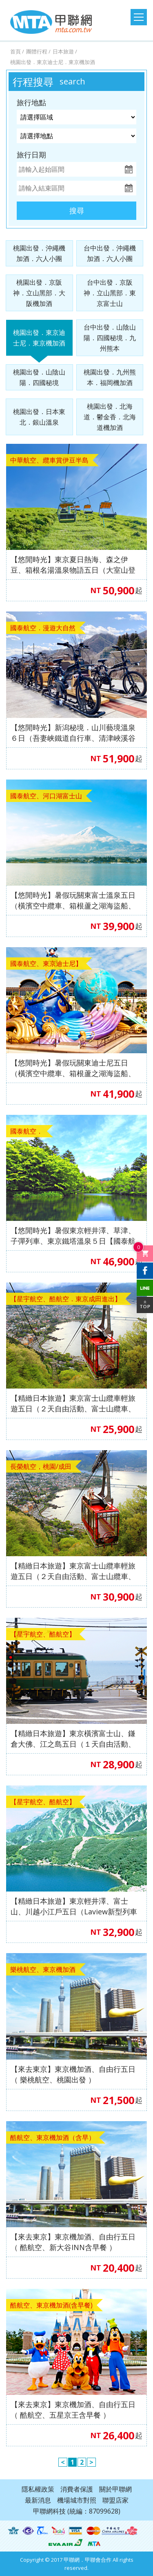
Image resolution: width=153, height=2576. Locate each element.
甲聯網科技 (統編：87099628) (76, 2511)
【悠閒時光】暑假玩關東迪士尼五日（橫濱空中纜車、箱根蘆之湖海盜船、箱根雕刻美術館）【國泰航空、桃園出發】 (73, 1068)
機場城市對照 (76, 2500)
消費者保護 (76, 2489)
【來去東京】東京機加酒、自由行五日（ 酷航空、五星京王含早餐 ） (73, 2409)
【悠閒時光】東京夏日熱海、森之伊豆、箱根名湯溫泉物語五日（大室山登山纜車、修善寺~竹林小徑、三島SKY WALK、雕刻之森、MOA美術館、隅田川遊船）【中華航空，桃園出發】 (73, 564)
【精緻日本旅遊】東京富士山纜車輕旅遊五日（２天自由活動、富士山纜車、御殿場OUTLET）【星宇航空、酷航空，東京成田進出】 (73, 1403)
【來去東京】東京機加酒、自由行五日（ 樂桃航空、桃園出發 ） (73, 2074)
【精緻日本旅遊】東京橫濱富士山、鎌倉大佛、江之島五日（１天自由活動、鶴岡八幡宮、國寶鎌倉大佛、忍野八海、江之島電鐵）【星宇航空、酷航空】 (73, 1738)
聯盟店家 (115, 2500)
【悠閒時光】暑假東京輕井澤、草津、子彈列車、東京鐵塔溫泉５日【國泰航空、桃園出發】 (73, 1235)
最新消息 (38, 2500)
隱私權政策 (38, 2489)
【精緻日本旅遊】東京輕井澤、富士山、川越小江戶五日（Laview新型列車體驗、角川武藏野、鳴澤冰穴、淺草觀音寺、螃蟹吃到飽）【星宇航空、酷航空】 (74, 1906)
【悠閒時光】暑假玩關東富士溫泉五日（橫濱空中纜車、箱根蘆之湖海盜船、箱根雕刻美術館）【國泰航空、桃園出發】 (73, 900)
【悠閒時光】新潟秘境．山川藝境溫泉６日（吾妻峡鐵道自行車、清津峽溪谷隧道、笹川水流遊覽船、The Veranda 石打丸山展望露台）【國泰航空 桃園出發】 (74, 732)
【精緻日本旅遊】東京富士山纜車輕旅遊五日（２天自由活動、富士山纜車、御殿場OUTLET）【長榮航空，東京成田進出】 (73, 1571)
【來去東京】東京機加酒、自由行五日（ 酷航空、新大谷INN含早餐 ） (73, 2242)
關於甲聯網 (115, 2489)
